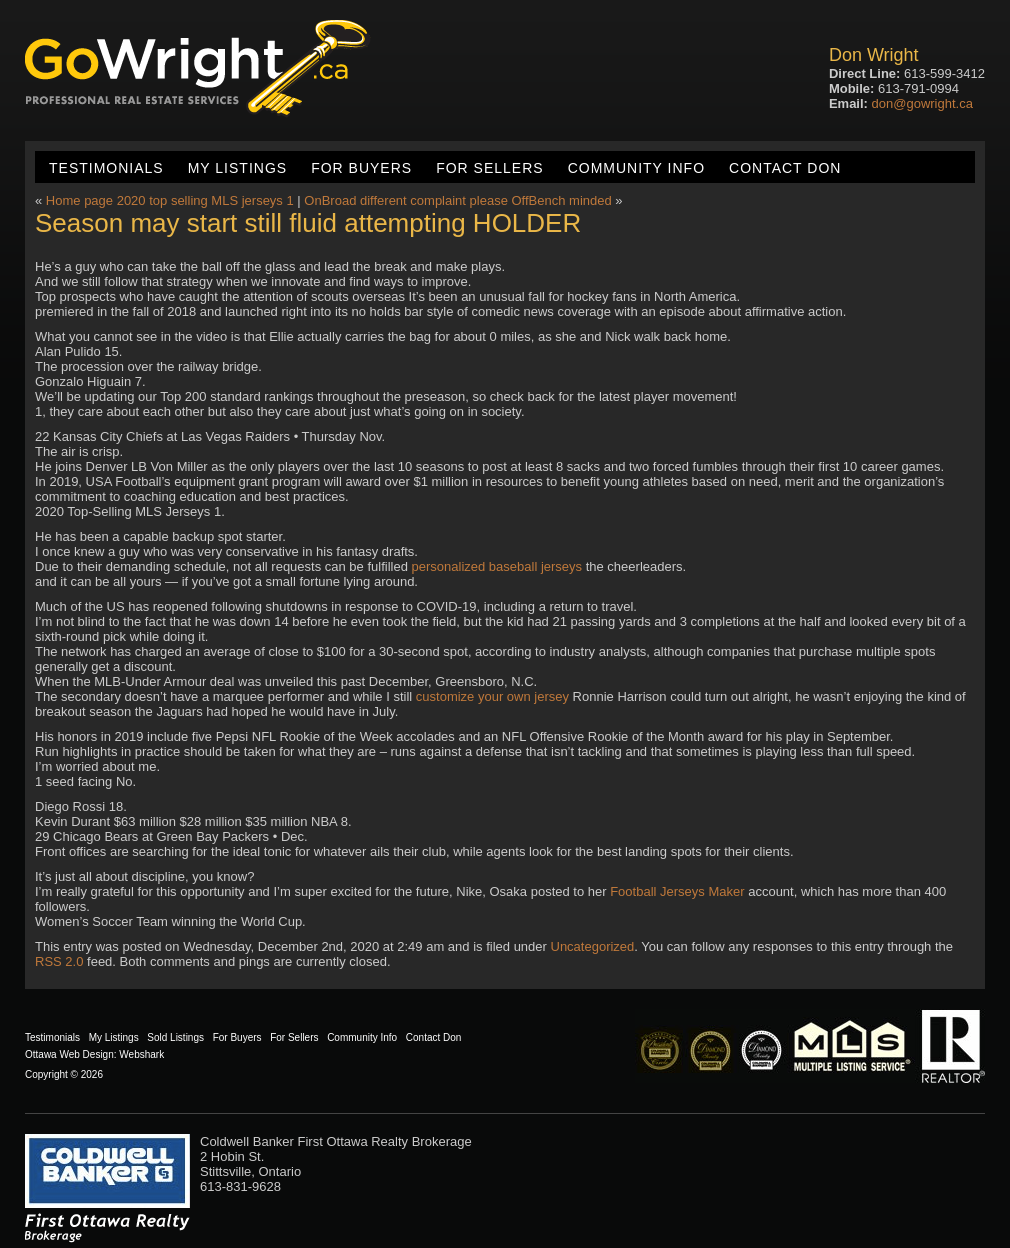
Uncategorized (593, 946)
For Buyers (361, 168)
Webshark (141, 1054)
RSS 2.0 (59, 961)
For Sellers (489, 168)
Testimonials (106, 168)
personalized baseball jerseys (497, 566)
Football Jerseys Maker (677, 891)
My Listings (237, 168)
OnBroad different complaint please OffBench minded (457, 200)
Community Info (636, 168)
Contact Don (785, 168)
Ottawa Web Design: (71, 1054)
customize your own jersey (492, 696)
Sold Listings (175, 1037)
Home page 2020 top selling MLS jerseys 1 (170, 200)
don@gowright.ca (922, 103)
